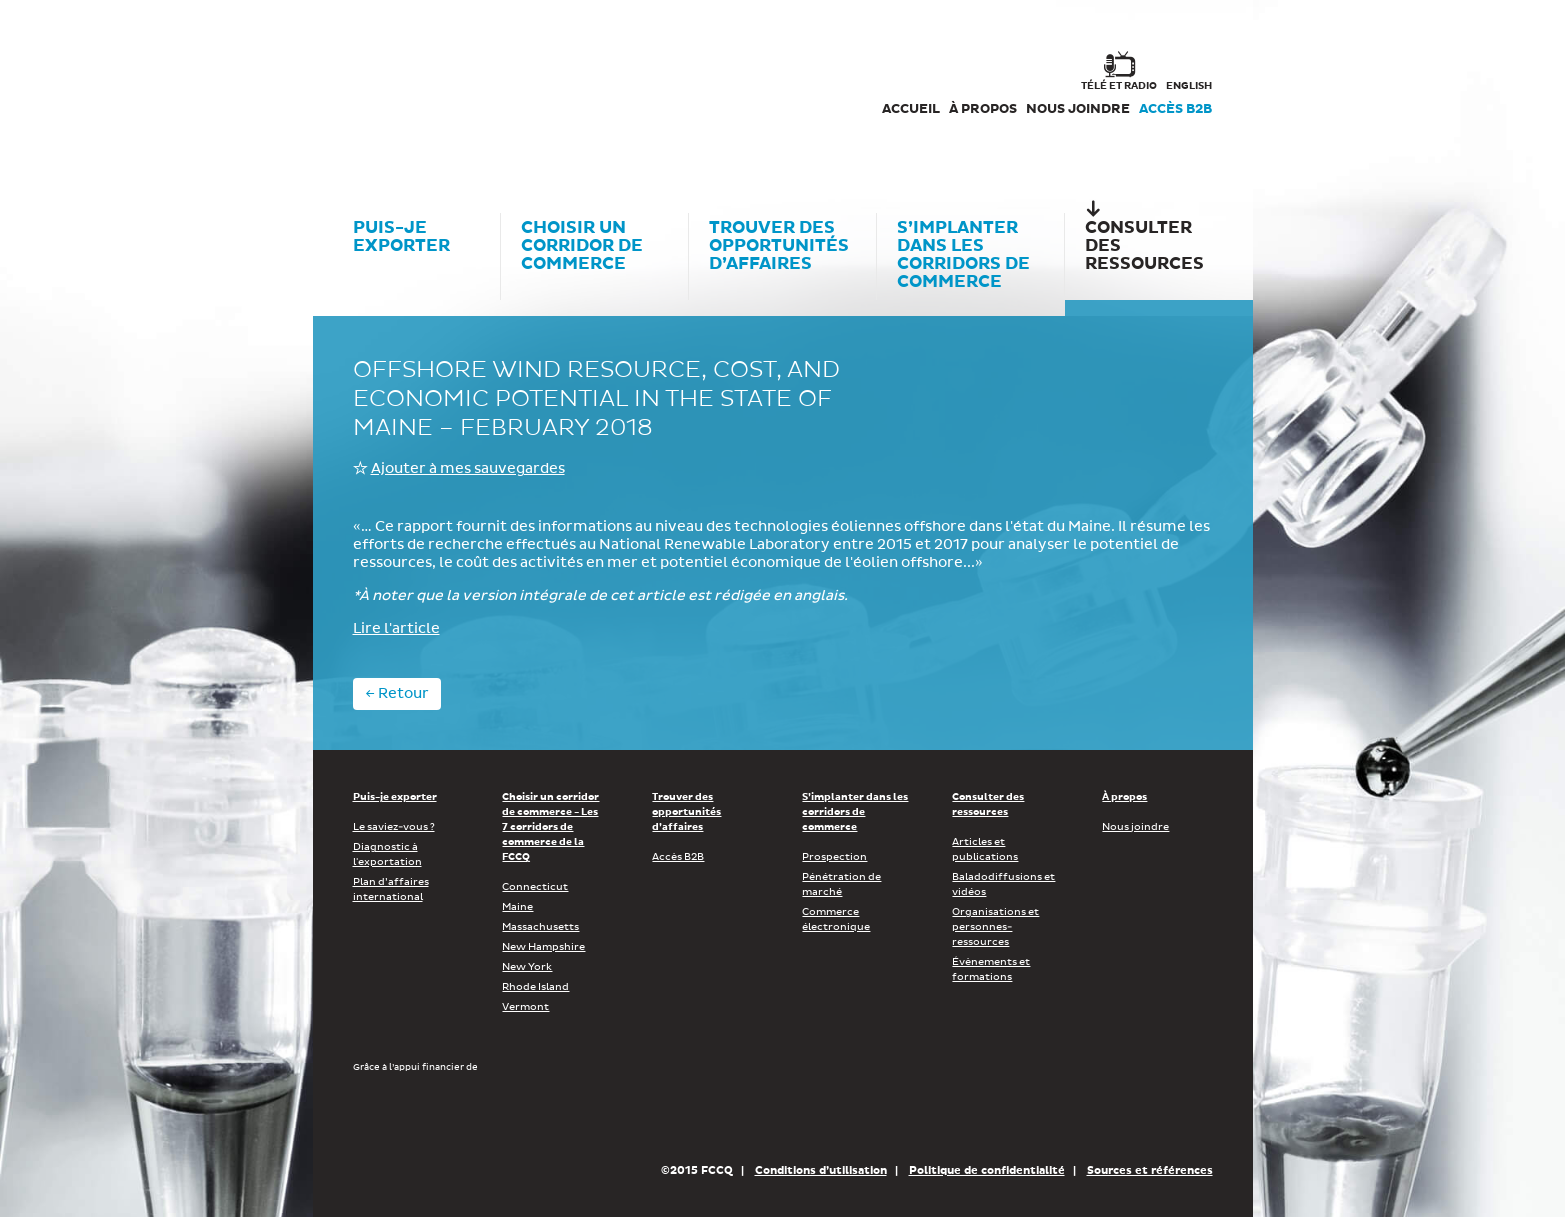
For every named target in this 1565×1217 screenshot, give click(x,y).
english (1189, 86)
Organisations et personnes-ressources (995, 927)
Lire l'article (396, 629)
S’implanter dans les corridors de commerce (855, 812)
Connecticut (535, 887)
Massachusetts (540, 927)
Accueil (911, 109)
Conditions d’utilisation (821, 1170)
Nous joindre (1078, 109)
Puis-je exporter (395, 797)
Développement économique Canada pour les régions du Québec (467, 1117)
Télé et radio (1119, 86)
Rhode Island (535, 987)
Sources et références (1150, 1170)
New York (527, 967)
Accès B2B (1175, 109)
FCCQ (630, 90)
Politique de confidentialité (987, 1170)
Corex (429, 90)
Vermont (525, 1007)
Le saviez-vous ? (394, 827)
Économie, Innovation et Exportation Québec (722, 1117)
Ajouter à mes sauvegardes (468, 469)
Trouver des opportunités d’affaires (686, 812)
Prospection (834, 857)
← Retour (397, 694)
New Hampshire (543, 947)
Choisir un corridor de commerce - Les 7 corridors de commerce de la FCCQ (550, 827)
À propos (983, 109)
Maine (517, 907)
